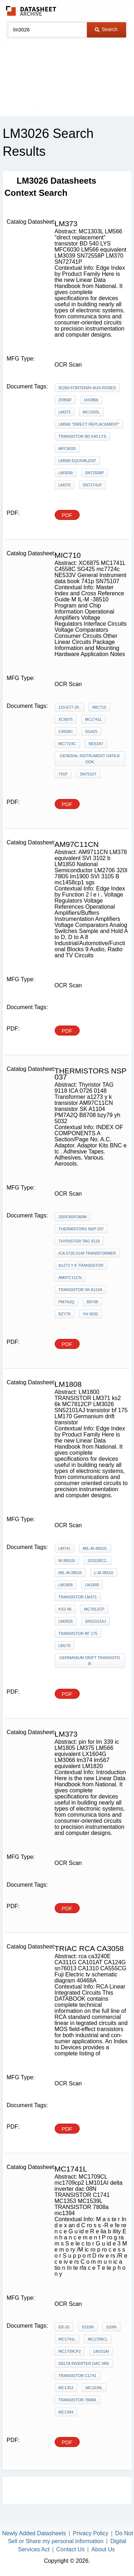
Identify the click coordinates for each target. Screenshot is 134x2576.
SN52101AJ (95, 1621)
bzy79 (65, 1314)
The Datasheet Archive (31, 11)
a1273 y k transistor (81, 1265)
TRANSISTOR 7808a (77, 2400)
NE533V (95, 743)
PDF (67, 515)
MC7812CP (94, 1609)
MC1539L (94, 2388)
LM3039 (66, 473)
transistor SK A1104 (81, 1289)
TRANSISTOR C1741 (77, 2375)
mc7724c (67, 743)
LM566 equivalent (77, 460)
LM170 (65, 1645)
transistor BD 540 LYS (82, 436)
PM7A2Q (67, 1302)
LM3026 (66, 1621)
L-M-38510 (103, 1572)
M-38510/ (67, 1560)
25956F (65, 400)
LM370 (65, 485)
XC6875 (66, 719)
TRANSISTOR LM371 (78, 1597)
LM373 (65, 412)
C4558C (66, 731)
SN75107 (88, 774)
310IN (111, 2327)
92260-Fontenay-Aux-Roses (87, 388)
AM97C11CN (70, 1277)
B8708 (92, 1302)
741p (63, 774)
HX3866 (91, 400)
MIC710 (99, 707)
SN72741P (92, 485)
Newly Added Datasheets (34, 2533)
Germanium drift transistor (89, 1661)
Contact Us (70, 2549)
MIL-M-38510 (70, 1572)
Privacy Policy (91, 2533)
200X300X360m (73, 1217)
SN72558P (94, 473)
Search (106, 29)
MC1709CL (98, 2339)
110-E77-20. (69, 707)
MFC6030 (67, 448)
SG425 (91, 731)
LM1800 (92, 1585)
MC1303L (91, 412)
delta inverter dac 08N (84, 2363)
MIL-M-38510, (95, 1548)
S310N (88, 2327)
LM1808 (66, 1585)
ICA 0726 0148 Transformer (87, 1253)
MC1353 (66, 2388)
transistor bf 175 (78, 1633)
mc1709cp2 (70, 2351)
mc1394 (66, 2412)
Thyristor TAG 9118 (79, 1241)
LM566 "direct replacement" (89, 424)
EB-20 (64, 2327)
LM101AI (101, 2351)
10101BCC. (97, 1560)
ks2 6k (65, 1609)
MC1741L (93, 719)
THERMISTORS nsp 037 (81, 1229)
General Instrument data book (90, 759)
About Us (103, 2549)
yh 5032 (90, 1314)
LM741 (65, 1548)
